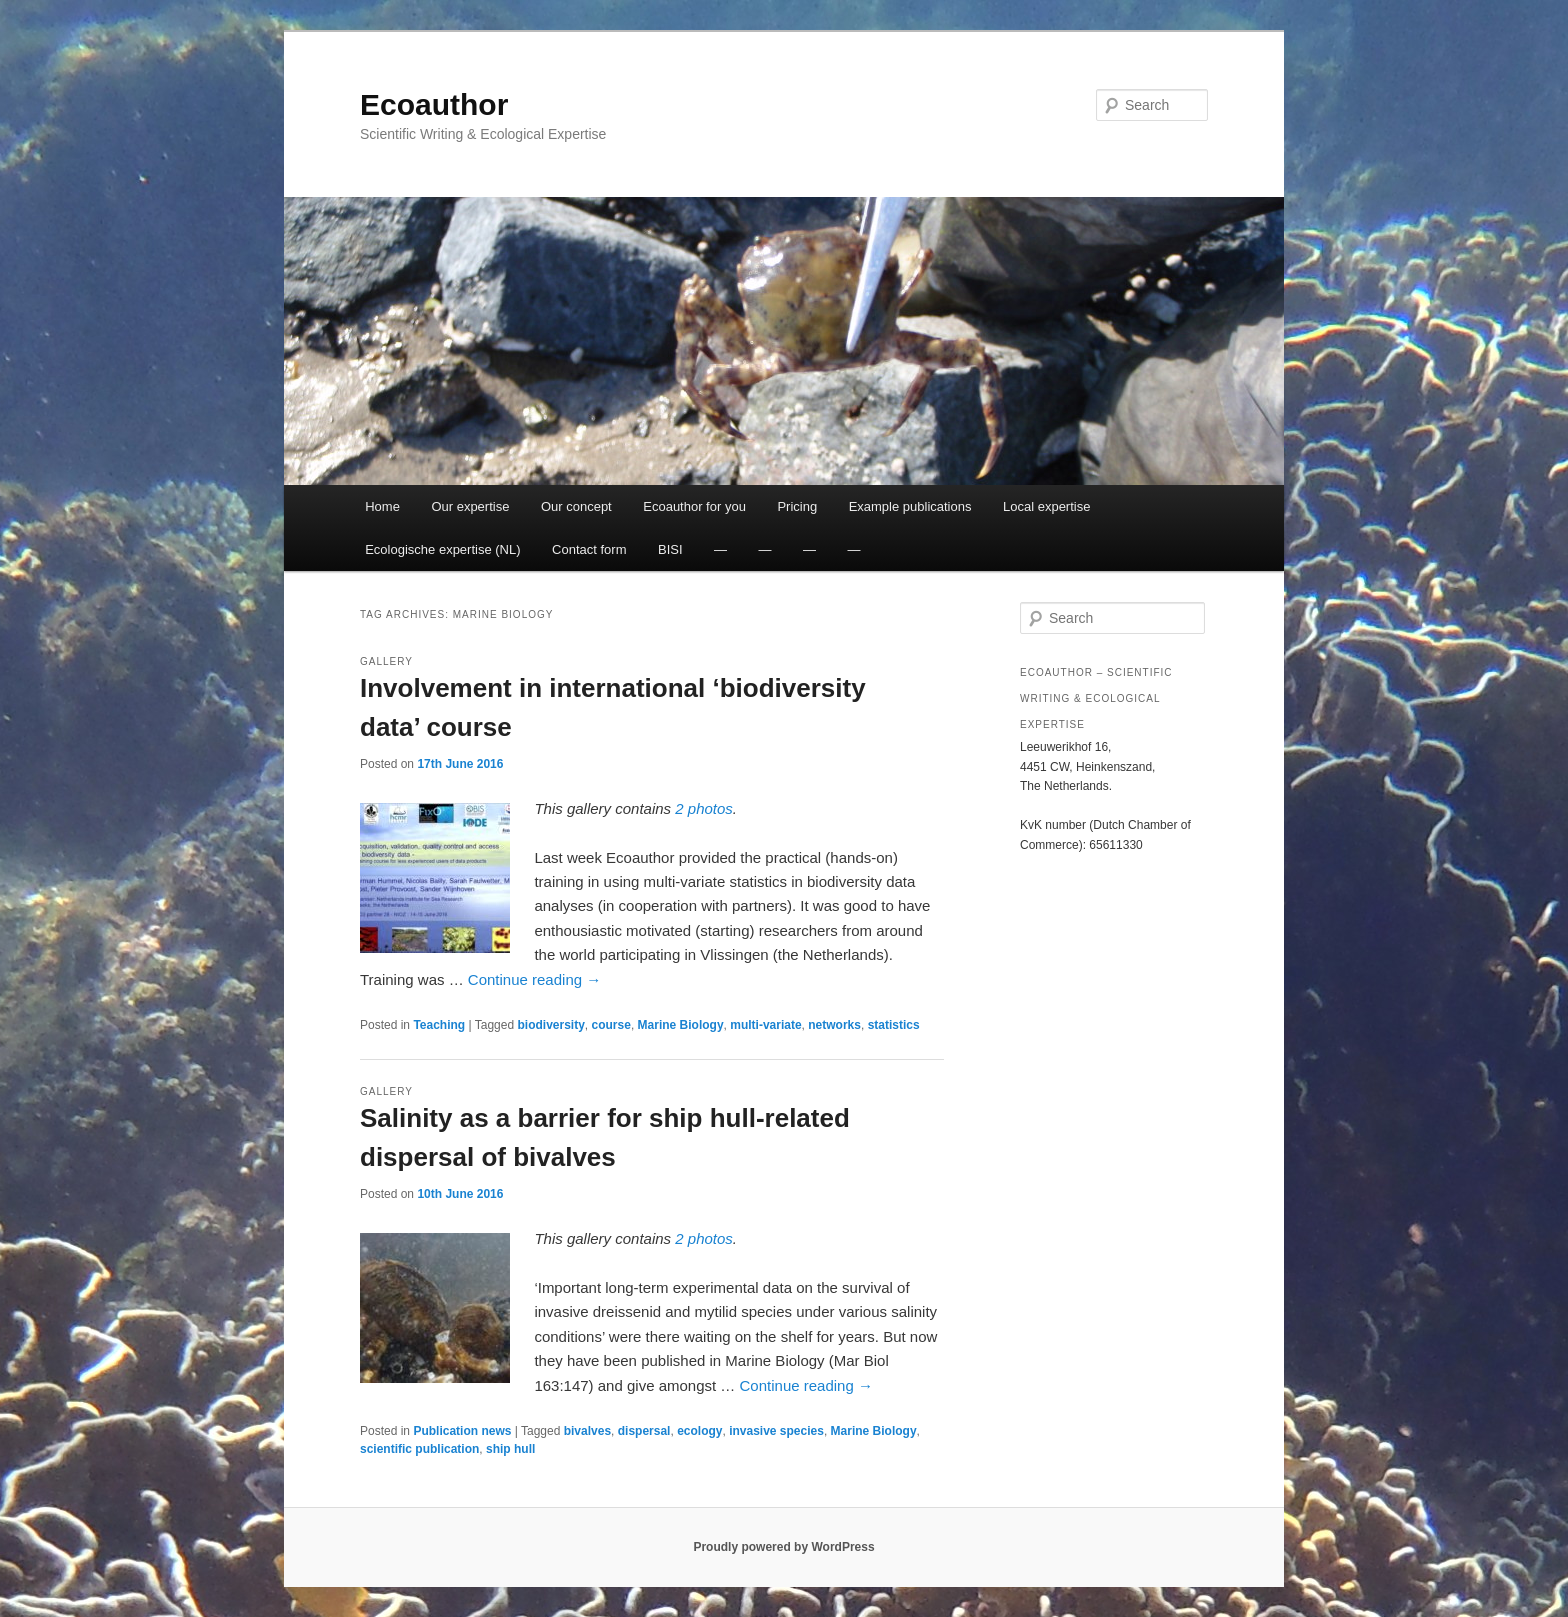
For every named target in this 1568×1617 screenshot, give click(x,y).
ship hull (510, 1449)
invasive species (776, 1431)
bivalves (587, 1431)
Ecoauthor (434, 104)
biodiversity (550, 1025)
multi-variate (765, 1025)
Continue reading (534, 979)
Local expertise (1046, 506)
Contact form (589, 549)
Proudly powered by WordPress (783, 1547)
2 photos (704, 808)
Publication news (462, 1431)
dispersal (644, 1431)
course (611, 1025)
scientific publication (419, 1449)
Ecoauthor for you (694, 506)
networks (834, 1025)
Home (382, 506)
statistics (894, 1025)
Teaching (439, 1025)
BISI (670, 549)
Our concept (576, 506)
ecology (699, 1431)
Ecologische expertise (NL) (442, 549)
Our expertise (470, 506)
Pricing (797, 506)
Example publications (910, 506)
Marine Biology (681, 1025)
